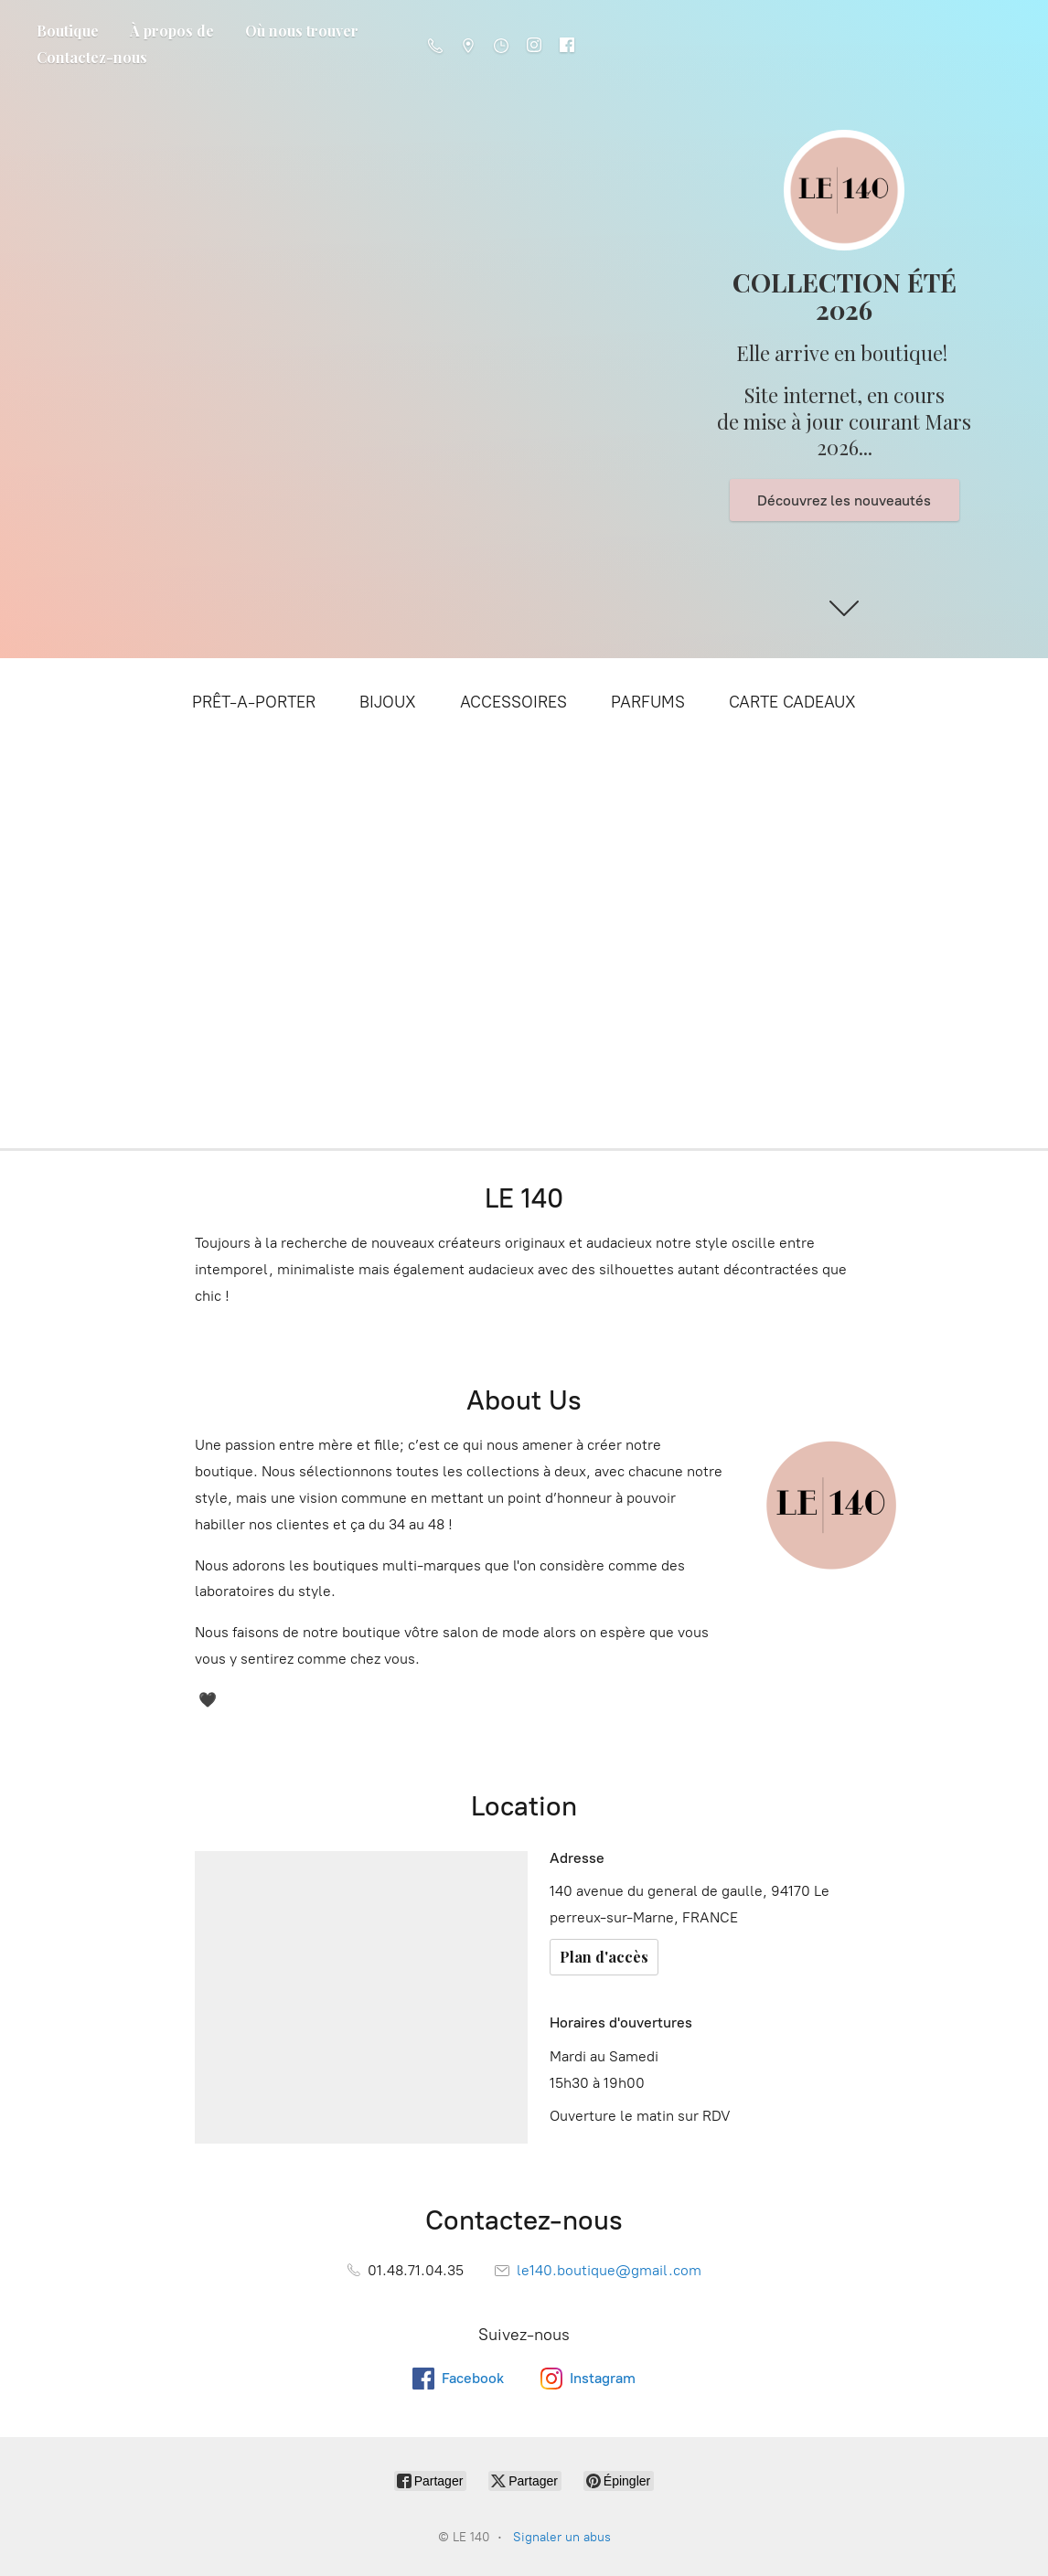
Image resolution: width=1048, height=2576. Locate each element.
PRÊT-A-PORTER (253, 702)
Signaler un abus (562, 2537)
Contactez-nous (92, 57)
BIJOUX (387, 702)
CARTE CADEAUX (792, 702)
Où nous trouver (301, 30)
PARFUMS (648, 702)
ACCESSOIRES (513, 702)
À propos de (172, 30)
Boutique (68, 30)
